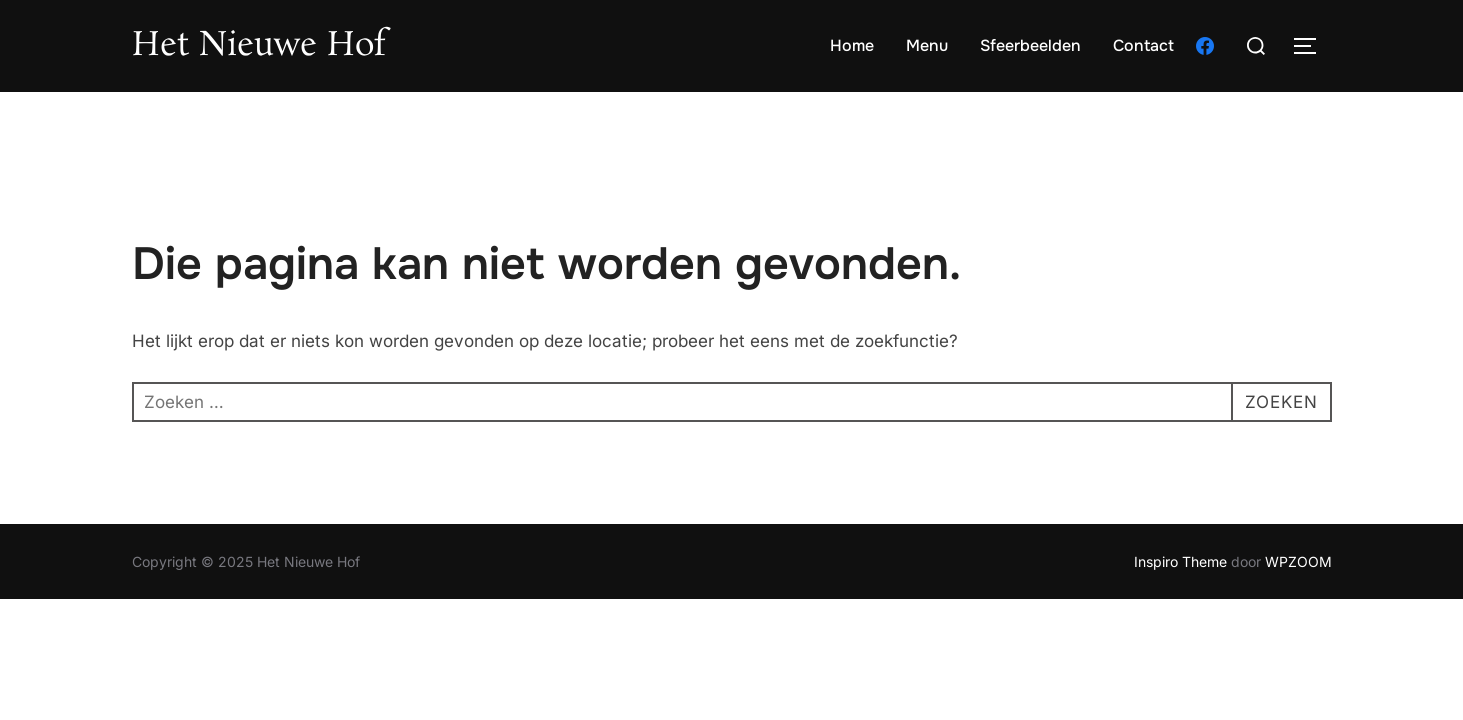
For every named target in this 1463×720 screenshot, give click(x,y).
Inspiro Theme (1180, 561)
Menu (927, 45)
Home (852, 45)
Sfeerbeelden (1030, 45)
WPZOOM (1298, 561)
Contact (1143, 45)
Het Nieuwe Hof (259, 46)
